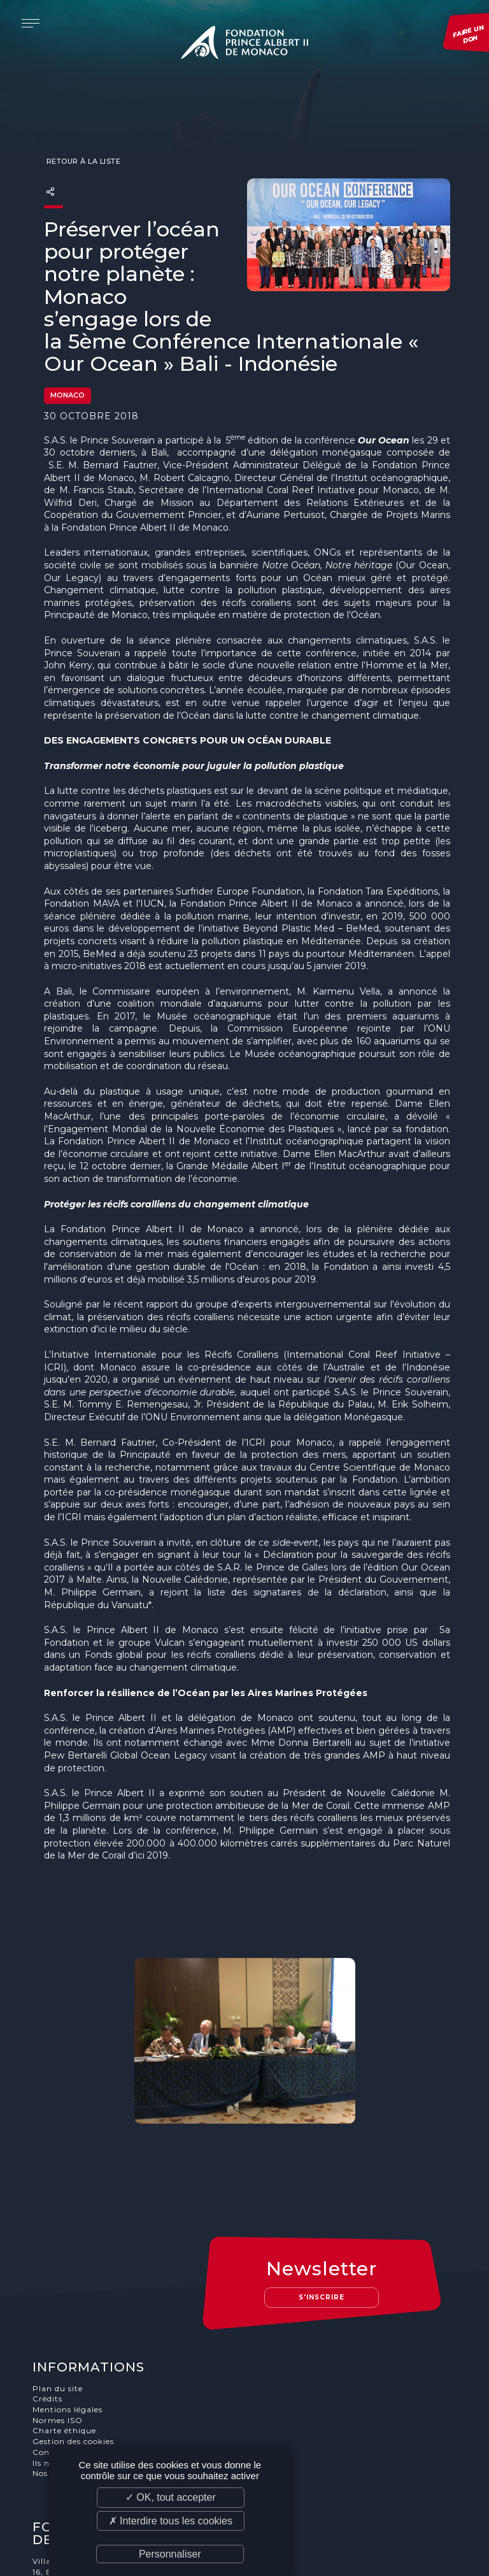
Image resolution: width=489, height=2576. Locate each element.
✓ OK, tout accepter (170, 2497)
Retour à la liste (82, 137)
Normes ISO (59, 2320)
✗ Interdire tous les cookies (170, 2520)
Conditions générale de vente (95, 2352)
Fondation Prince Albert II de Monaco (244, 44)
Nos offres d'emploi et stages (94, 2373)
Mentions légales (69, 2309)
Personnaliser (170, 2554)
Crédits (49, 2299)
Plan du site (59, 2288)
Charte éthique (66, 2331)
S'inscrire (325, 2196)
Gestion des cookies (75, 2342)
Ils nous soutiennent (77, 2363)
